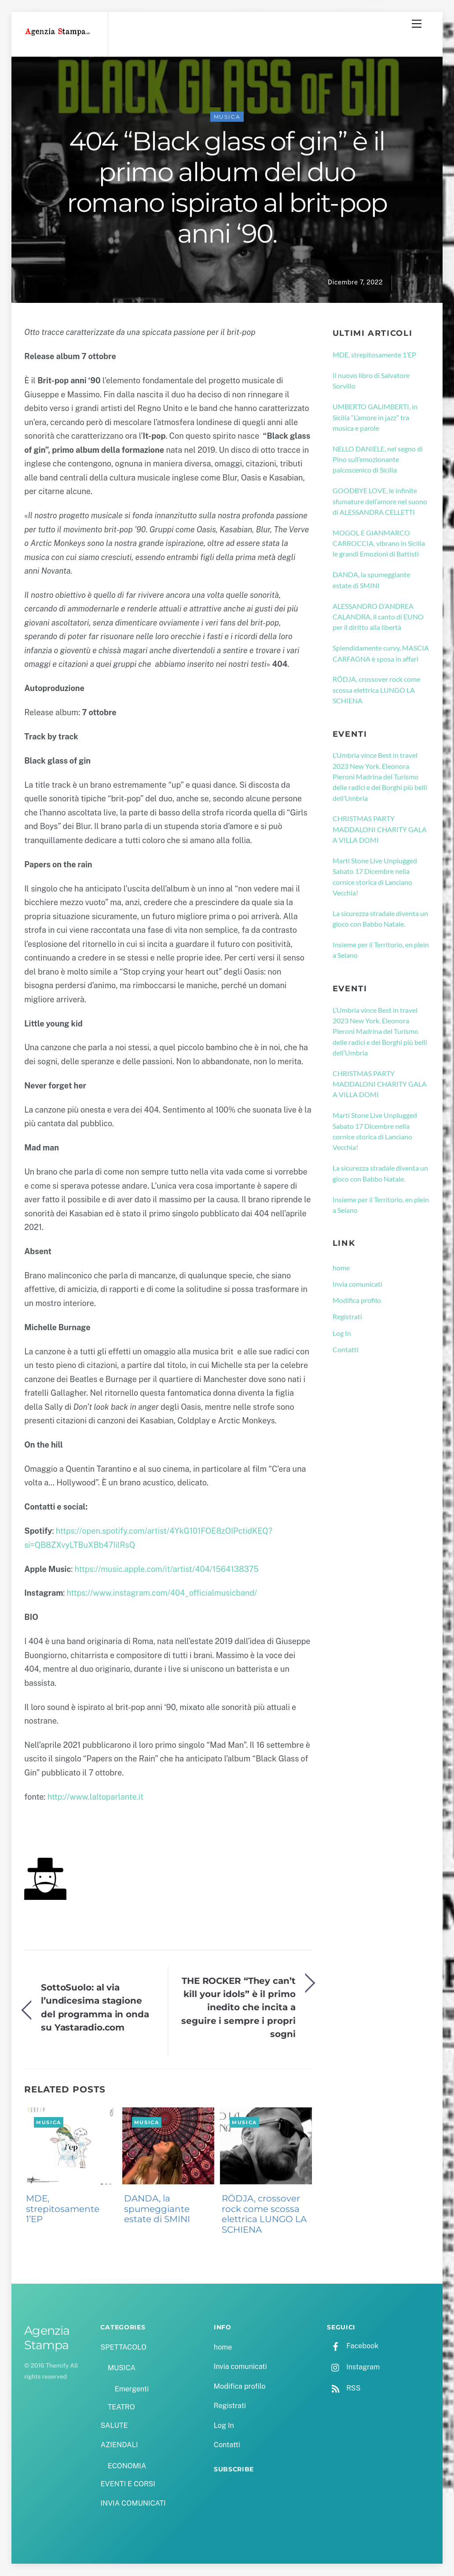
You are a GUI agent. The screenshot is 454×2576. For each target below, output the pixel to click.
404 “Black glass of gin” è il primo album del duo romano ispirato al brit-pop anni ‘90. (227, 188)
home (341, 1268)
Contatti (346, 1350)
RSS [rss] (343, 2388)
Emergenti (132, 2390)
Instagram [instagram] (353, 2367)
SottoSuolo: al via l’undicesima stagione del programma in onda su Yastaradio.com (95, 2008)
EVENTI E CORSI (127, 2485)
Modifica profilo (357, 1301)
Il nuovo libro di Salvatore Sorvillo (371, 381)
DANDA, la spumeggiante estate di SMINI (157, 2210)
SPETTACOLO (123, 2348)
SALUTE (114, 2426)
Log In (342, 1333)
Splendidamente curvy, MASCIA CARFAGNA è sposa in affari (381, 653)
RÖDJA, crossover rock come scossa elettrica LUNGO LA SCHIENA (264, 2215)
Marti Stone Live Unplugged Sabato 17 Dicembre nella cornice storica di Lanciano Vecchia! (375, 877)
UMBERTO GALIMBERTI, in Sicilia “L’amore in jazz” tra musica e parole (375, 418)
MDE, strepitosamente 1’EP (62, 2210)
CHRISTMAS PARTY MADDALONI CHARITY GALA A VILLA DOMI (380, 830)
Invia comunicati (357, 1285)
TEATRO (121, 2408)
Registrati (347, 1317)
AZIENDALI (119, 2445)
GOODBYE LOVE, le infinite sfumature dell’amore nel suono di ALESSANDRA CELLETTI (380, 502)
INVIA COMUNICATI (132, 2504)
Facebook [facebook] (352, 2346)
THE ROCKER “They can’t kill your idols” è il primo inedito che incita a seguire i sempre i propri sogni (238, 2008)
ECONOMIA (127, 2466)
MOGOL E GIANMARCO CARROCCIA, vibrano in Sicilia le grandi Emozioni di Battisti (379, 544)
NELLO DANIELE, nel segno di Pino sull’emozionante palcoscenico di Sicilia (378, 460)
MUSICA (227, 117)
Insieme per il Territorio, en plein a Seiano (381, 950)
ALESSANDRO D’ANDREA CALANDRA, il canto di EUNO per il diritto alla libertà (378, 617)
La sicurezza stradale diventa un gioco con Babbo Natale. (380, 919)
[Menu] (416, 24)
